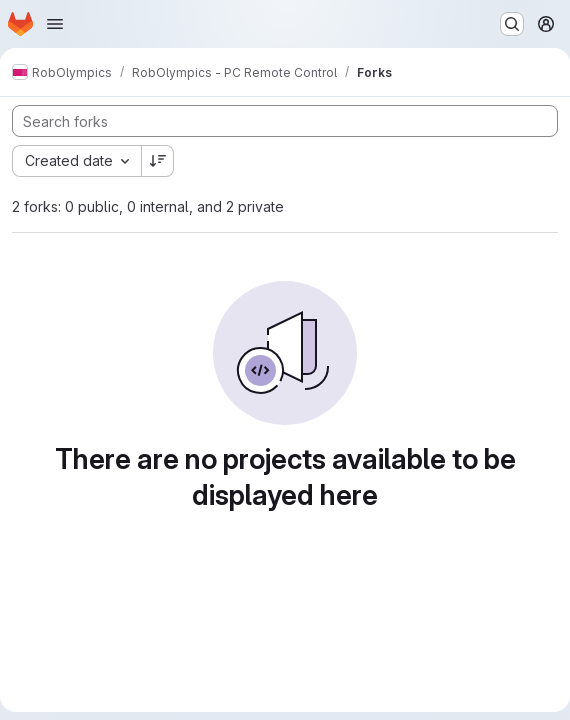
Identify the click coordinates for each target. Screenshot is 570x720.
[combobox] (76, 161)
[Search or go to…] (512, 24)
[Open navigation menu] (55, 24)
